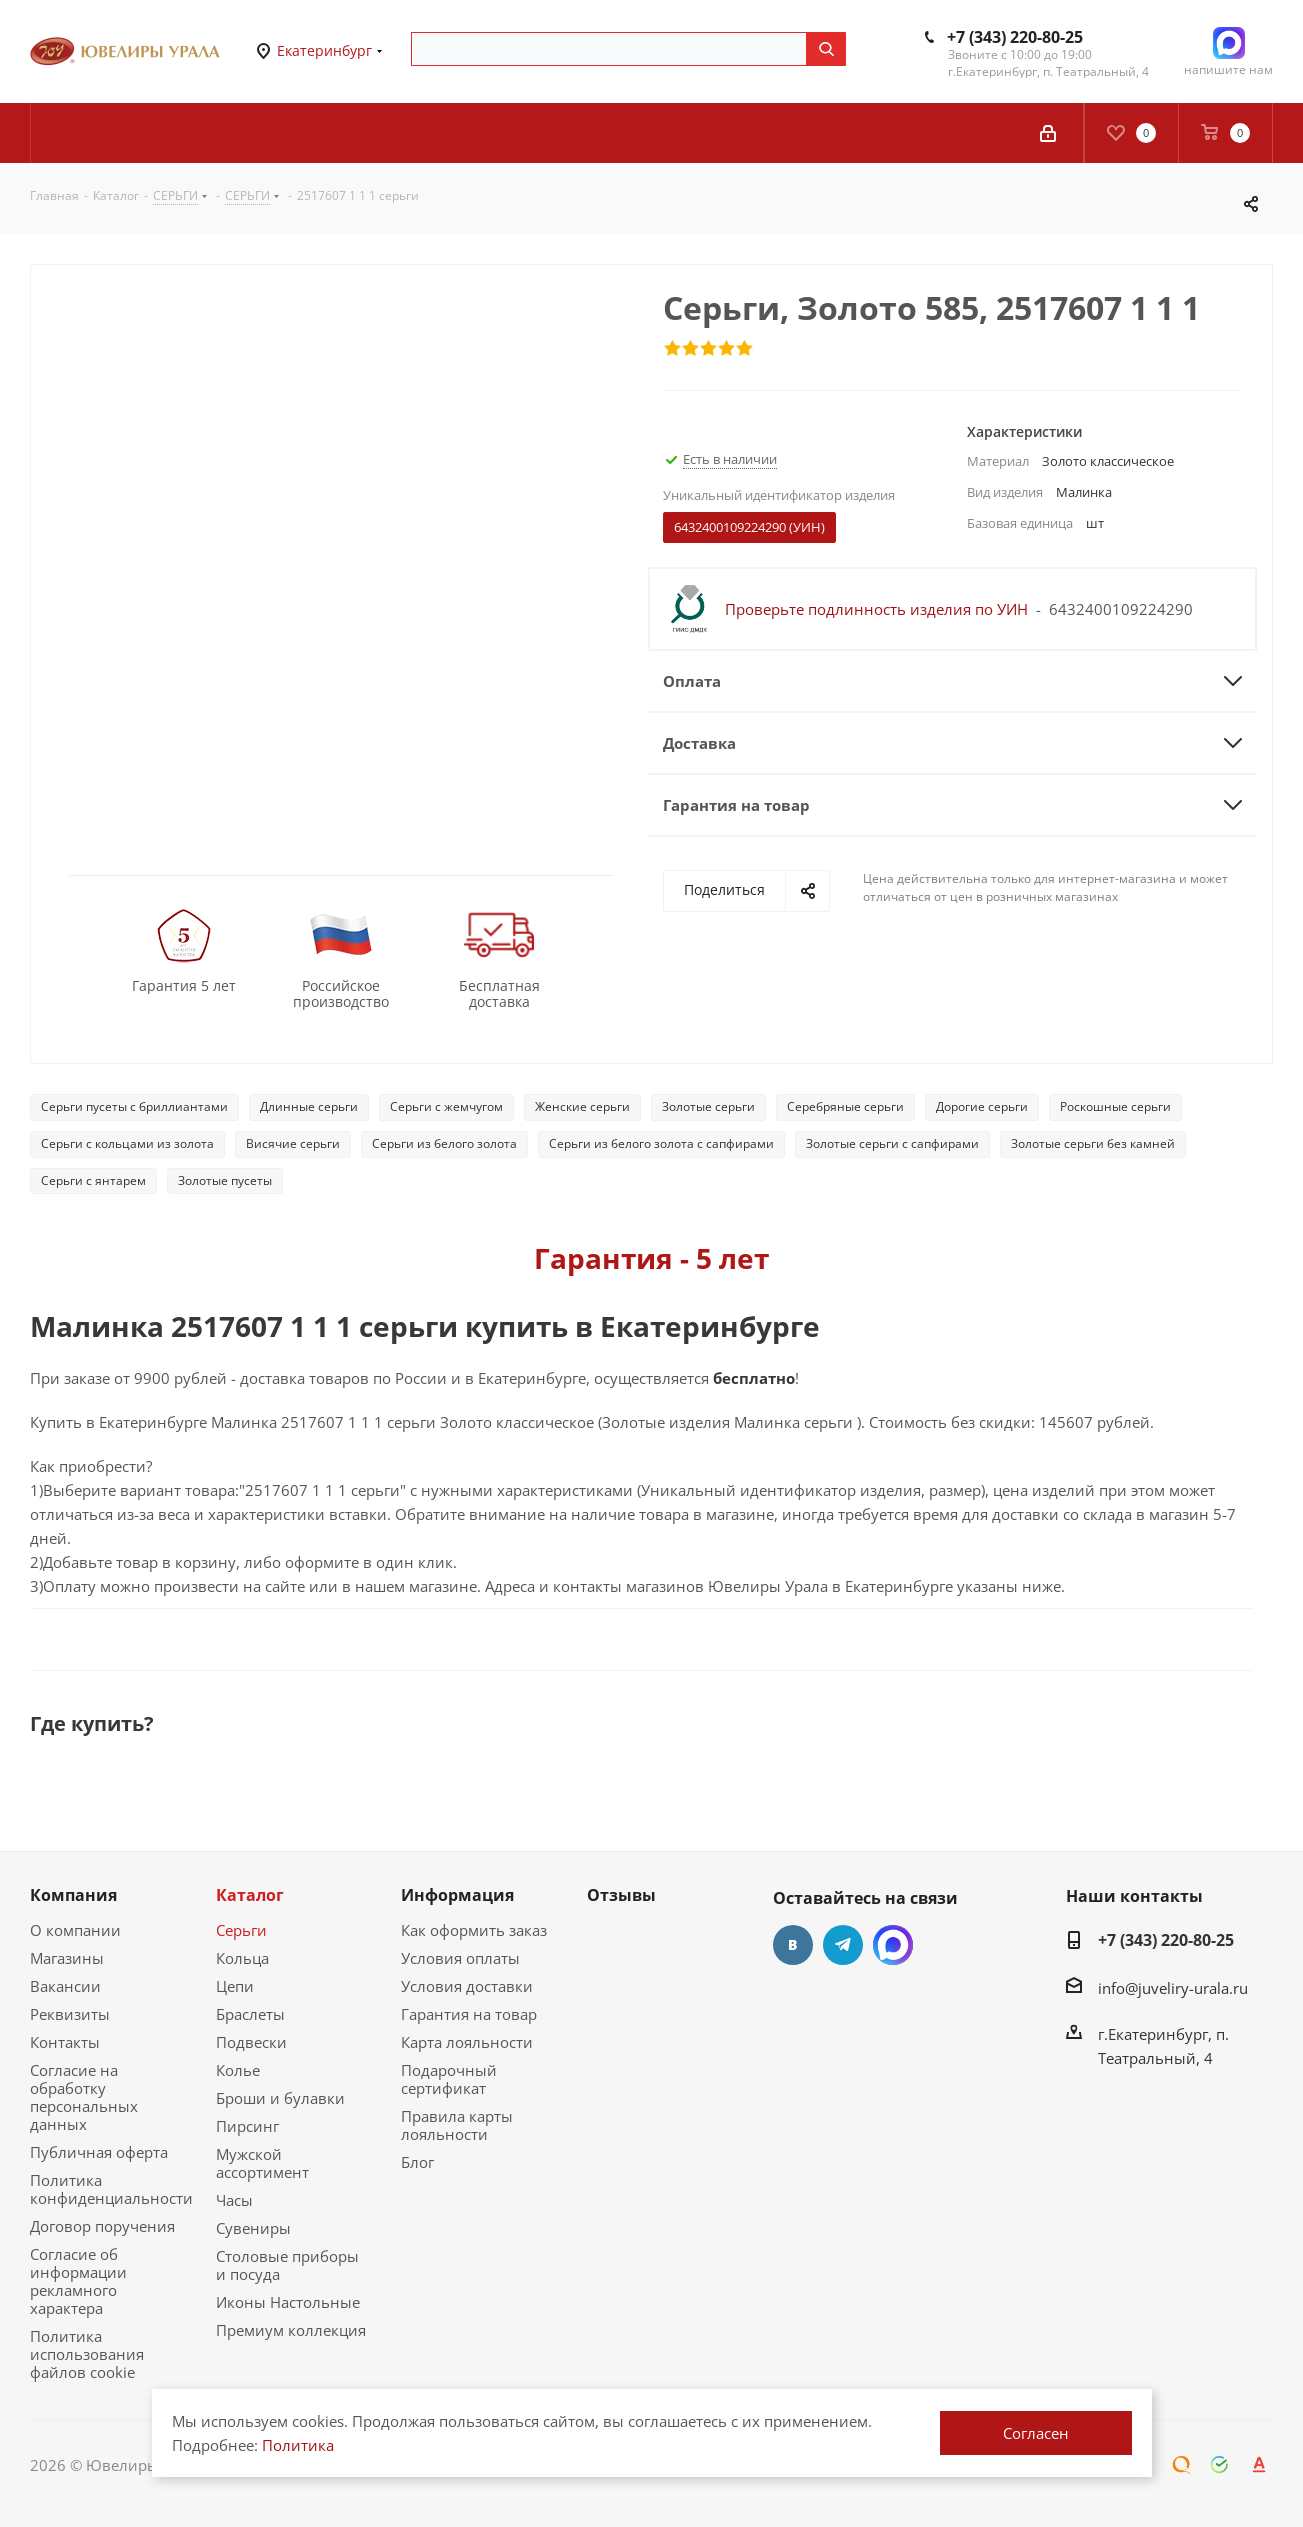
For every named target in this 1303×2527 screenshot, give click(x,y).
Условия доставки (467, 1986)
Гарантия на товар (469, 2014)
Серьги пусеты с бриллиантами (134, 1106)
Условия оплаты (460, 1958)
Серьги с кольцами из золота (127, 1143)
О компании (75, 1930)
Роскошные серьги (1115, 1106)
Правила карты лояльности (457, 2125)
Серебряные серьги (845, 1106)
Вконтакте (793, 1945)
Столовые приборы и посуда (287, 2265)
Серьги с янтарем (93, 1180)
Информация (457, 1895)
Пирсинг (247, 2126)
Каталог (250, 1895)
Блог (417, 2162)
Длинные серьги (309, 1106)
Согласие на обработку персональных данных (84, 2097)
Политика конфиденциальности (111, 2189)
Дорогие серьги (982, 1106)
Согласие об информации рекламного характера (78, 2281)
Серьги (241, 1930)
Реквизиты (70, 2014)
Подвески (251, 2042)
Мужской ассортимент (262, 2163)
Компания (73, 1895)
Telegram (843, 1945)
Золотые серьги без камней (1093, 1143)
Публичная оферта (99, 2152)
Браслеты (250, 2014)
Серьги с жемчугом (446, 1106)
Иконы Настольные (288, 2302)
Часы (234, 2200)
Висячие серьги (293, 1143)
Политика (298, 2445)
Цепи (235, 1986)
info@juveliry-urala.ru (1173, 1988)
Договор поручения (102, 2226)
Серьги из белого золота (444, 1143)
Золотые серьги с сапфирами (892, 1143)
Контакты (65, 2042)
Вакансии (65, 1986)
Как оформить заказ (474, 1930)
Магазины (67, 1958)
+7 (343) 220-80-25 (1015, 37)
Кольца (242, 1958)
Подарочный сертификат (449, 2079)
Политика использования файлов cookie (87, 2354)
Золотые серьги (708, 1106)
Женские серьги (582, 1106)
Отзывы (621, 1895)
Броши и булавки (280, 2098)
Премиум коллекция (291, 2330)
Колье (238, 2070)
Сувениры (253, 2228)
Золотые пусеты (225, 1180)
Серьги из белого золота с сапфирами (661, 1143)
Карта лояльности (467, 2042)
